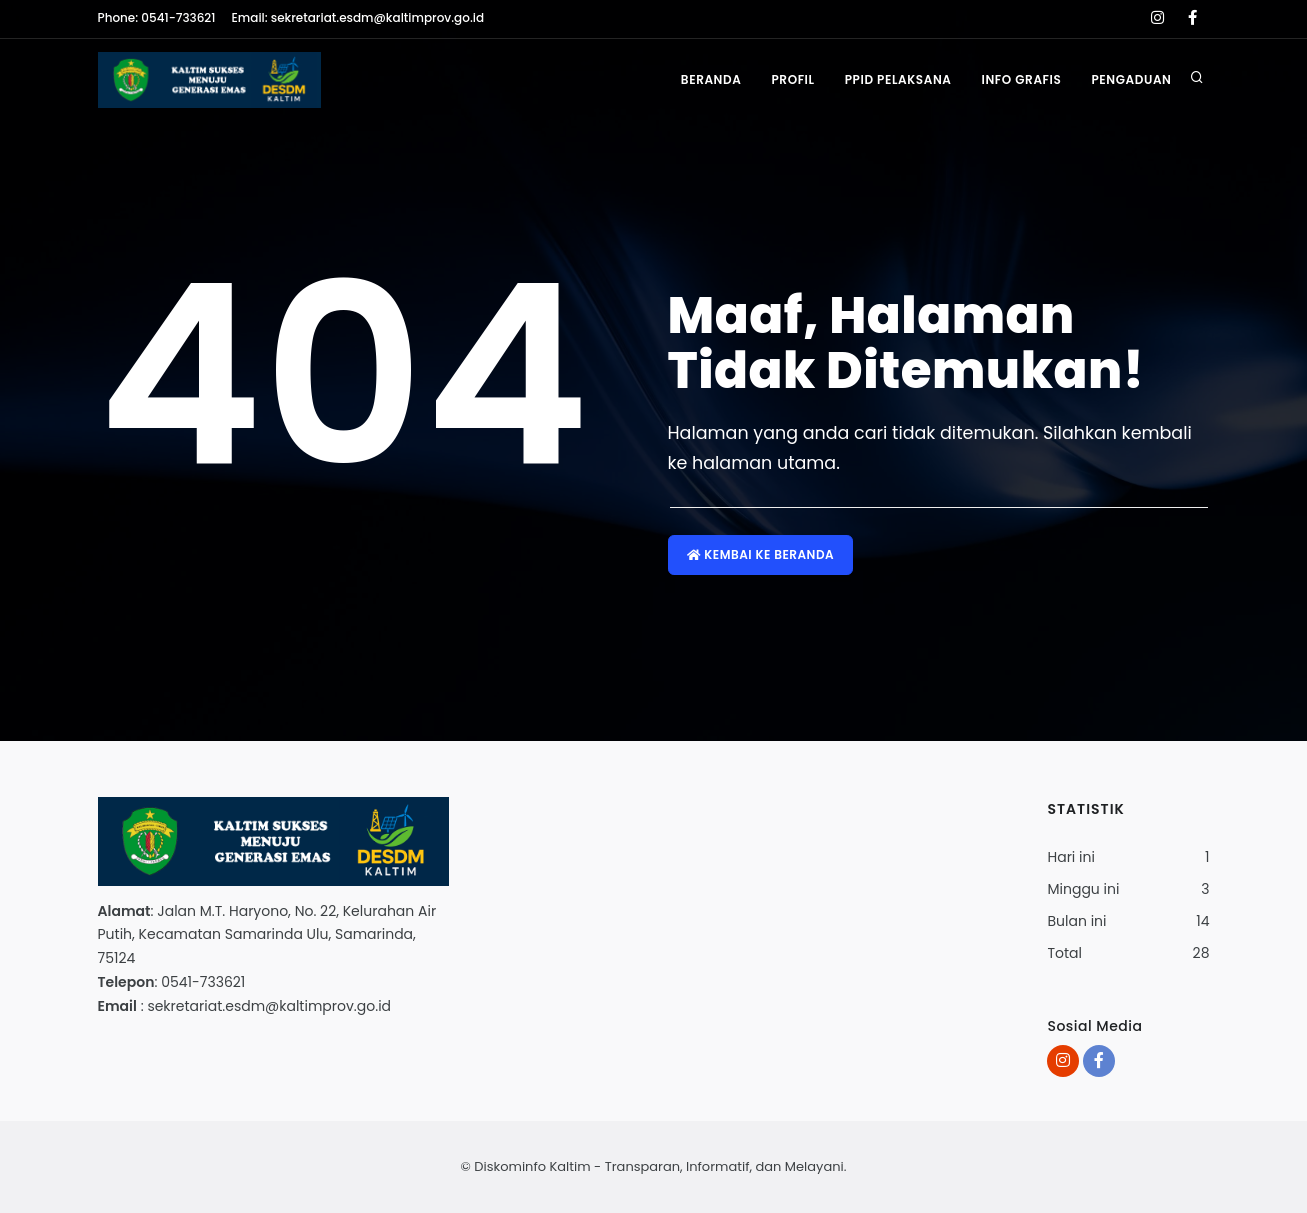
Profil (792, 79)
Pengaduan (1131, 79)
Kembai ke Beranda (761, 554)
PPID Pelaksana (898, 79)
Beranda (711, 79)
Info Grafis (1022, 79)
